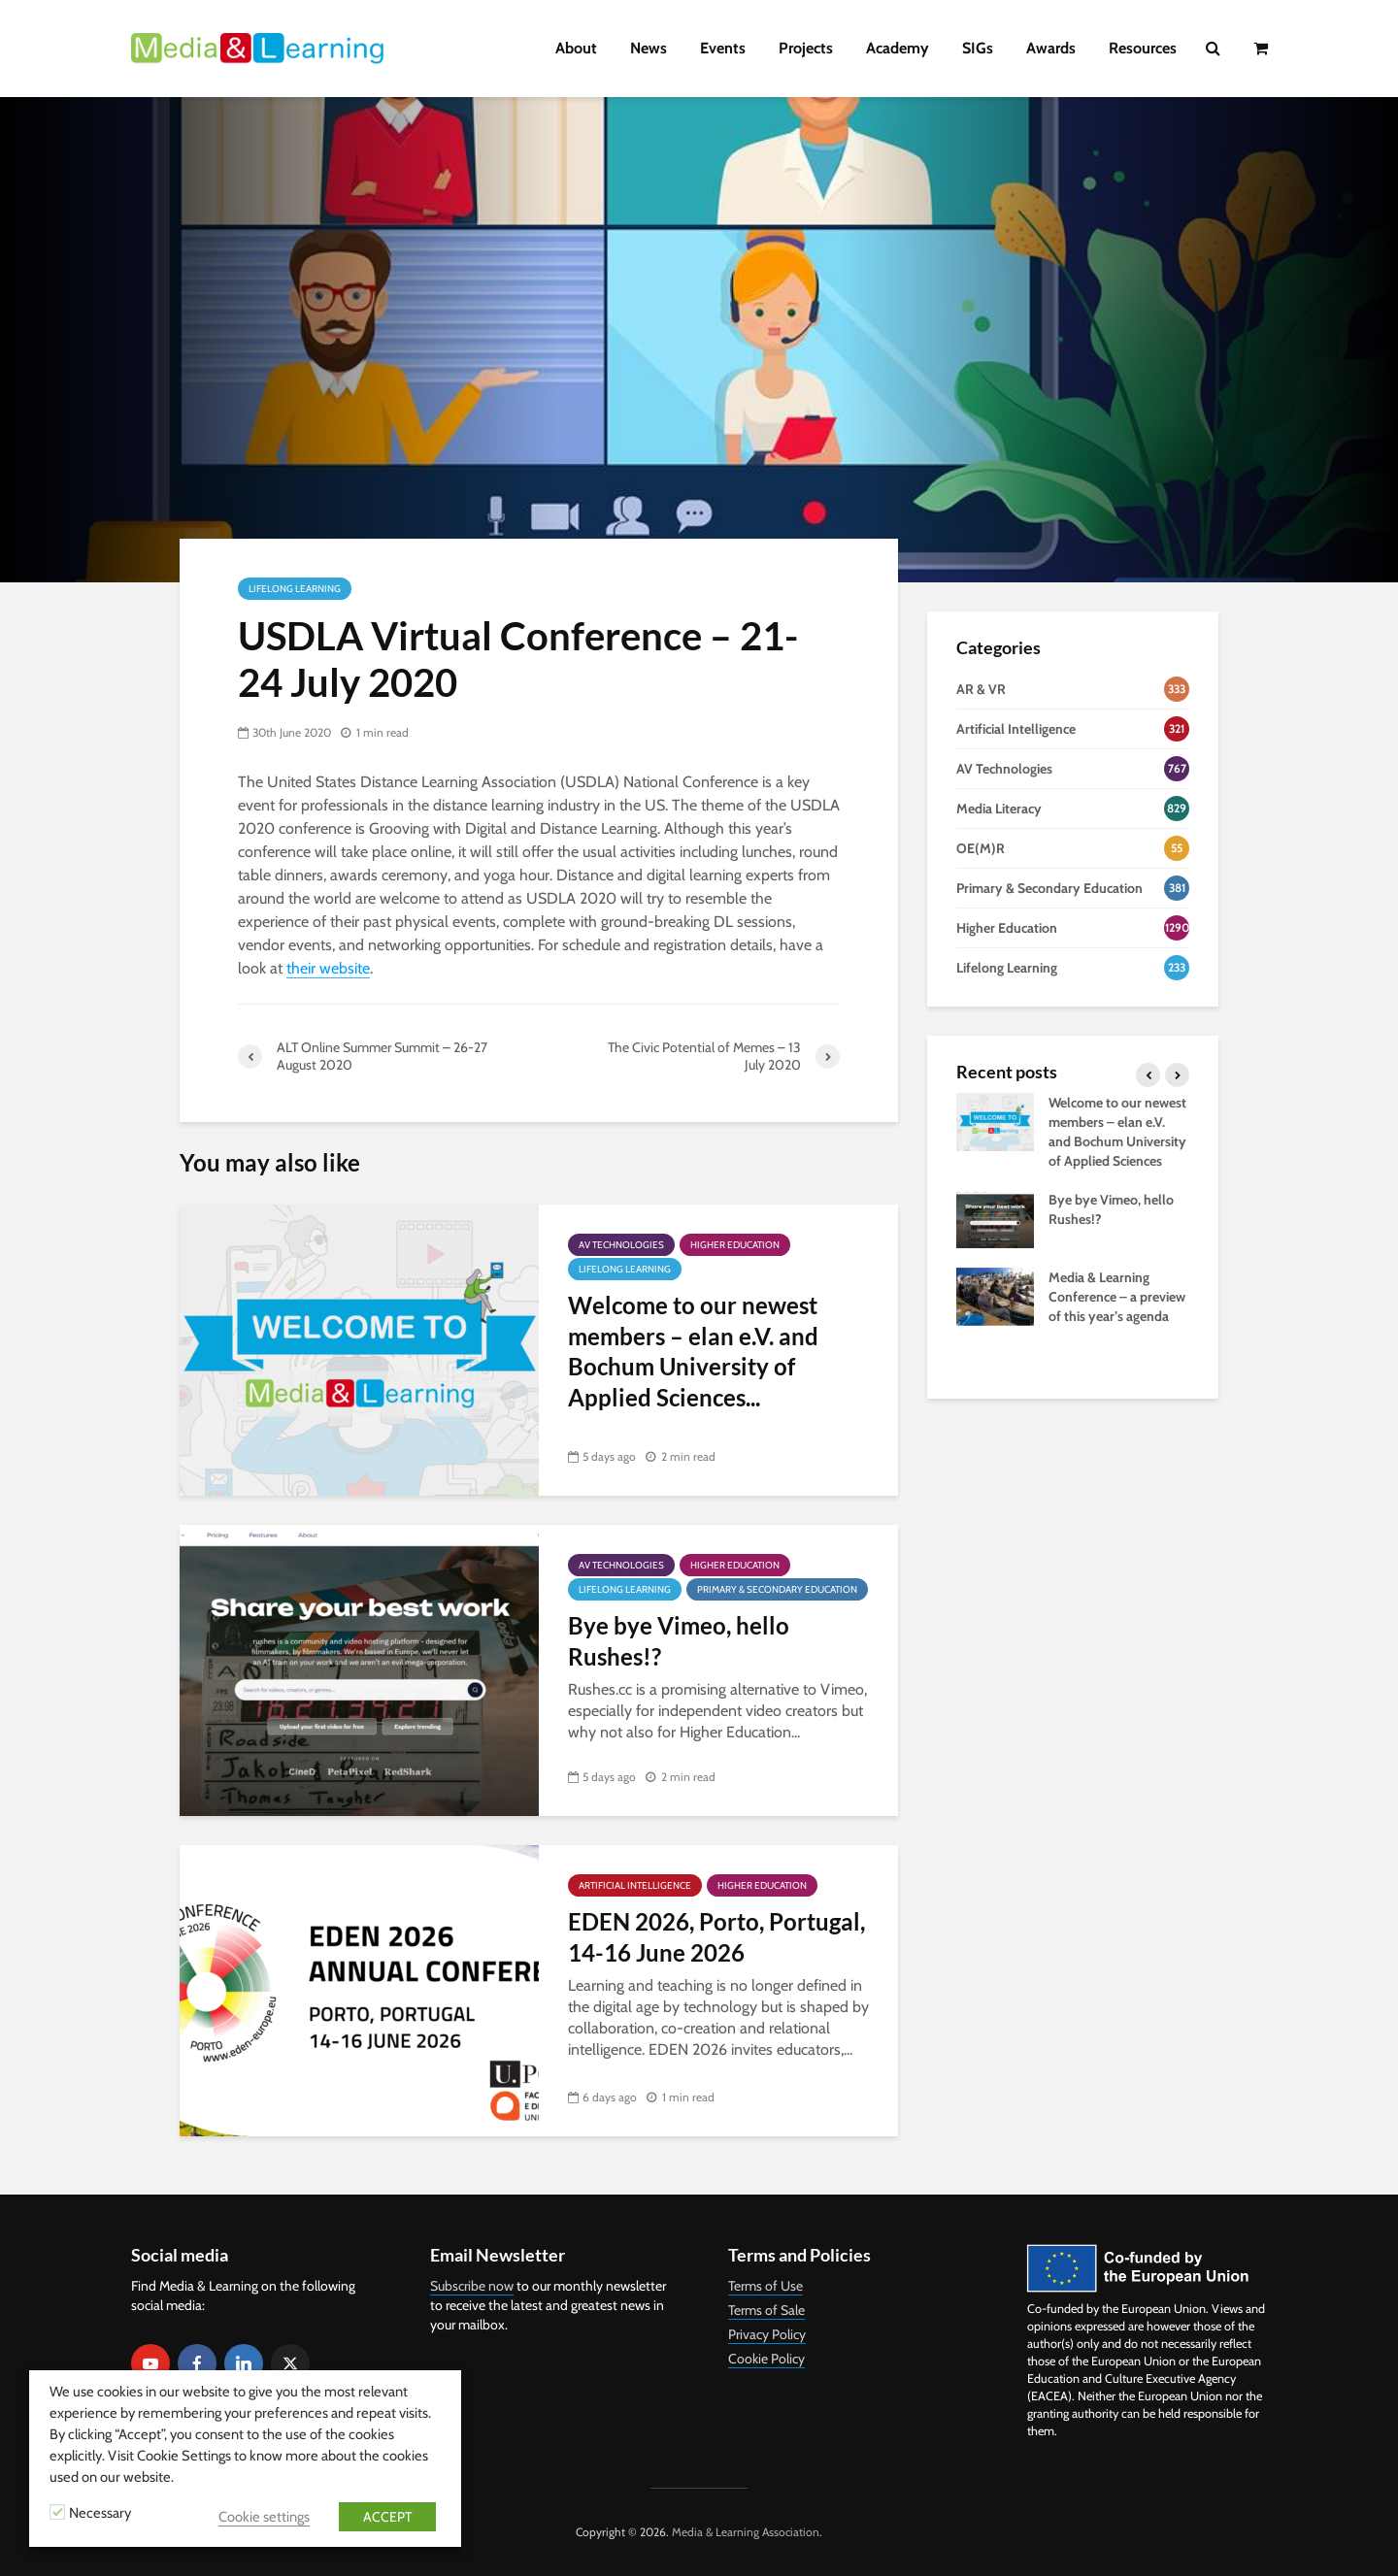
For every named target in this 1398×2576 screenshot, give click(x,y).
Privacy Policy (767, 2334)
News (648, 48)
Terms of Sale (766, 2310)
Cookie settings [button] (264, 2517)
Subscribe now (472, 2286)
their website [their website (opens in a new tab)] (328, 968)
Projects (806, 48)
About (576, 48)
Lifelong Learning (295, 588)
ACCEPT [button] (387, 2517)
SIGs (977, 48)
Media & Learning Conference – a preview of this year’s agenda (1116, 1297)
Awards (1051, 48)
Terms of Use (765, 2286)
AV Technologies (621, 1244)
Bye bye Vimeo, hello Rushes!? (678, 1640)
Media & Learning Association (745, 2532)
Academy (897, 48)
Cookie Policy (766, 2358)
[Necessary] (57, 2512)
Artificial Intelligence (635, 1885)
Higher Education (735, 1244)
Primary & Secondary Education (777, 1589)
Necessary (100, 2513)
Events (723, 48)
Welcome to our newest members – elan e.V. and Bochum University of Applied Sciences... (693, 1350)
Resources (1143, 48)
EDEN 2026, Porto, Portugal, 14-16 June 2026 (716, 1936)
